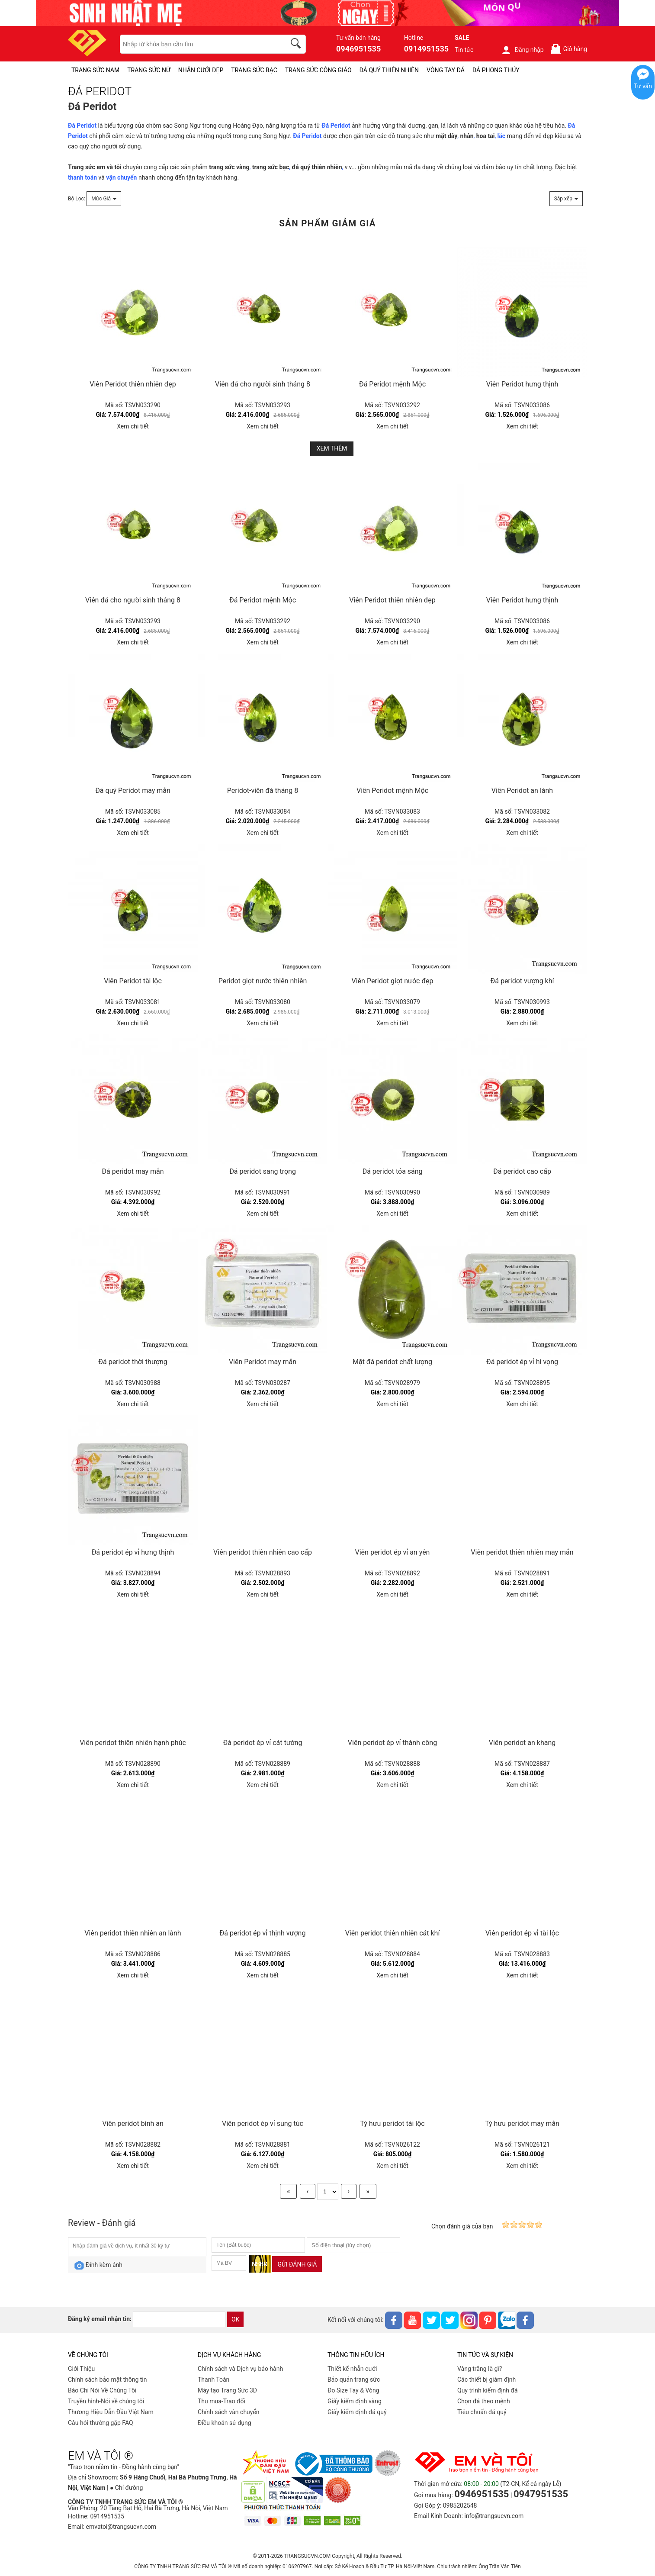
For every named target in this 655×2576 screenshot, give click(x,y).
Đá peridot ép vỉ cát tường (262, 1743)
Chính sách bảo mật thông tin (107, 2379)
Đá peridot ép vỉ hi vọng (522, 1362)
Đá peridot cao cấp (522, 1171)
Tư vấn (643, 86)
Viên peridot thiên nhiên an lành (132, 1933)
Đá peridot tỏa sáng (392, 1171)
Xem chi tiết (133, 426)
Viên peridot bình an (133, 2123)
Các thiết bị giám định (486, 2379)
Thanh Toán (213, 2379)
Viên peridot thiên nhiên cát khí (392, 1933)
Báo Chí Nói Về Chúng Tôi (102, 2390)
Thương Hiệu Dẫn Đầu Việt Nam (111, 2412)
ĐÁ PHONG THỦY (496, 70)
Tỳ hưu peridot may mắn (522, 2123)
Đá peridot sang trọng (262, 1171)
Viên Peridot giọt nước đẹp (392, 981)
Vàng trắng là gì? (479, 2368)
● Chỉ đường (126, 2487)
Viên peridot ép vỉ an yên (392, 1552)
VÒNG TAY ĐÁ (446, 70)
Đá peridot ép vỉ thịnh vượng (263, 1933)
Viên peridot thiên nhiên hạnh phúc (133, 1743)
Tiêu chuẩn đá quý (482, 2412)
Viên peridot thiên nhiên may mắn (522, 1552)
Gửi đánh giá (297, 2264)
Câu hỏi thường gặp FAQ (100, 2422)
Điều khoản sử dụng (224, 2422)
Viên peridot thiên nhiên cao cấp (262, 1552)
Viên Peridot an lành (522, 790)
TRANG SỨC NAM (95, 70)
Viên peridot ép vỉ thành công (392, 1743)
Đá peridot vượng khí (522, 981)
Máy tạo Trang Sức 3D (227, 2390)
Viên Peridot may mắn (262, 1362)
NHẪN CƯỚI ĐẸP (201, 70)
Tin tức (464, 49)
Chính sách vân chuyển (229, 2412)
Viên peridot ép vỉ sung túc (262, 2123)
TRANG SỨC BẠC (254, 70)
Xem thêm (332, 448)
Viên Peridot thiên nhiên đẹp (133, 384)
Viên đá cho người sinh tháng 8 (262, 384)
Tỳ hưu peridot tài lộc (392, 2123)
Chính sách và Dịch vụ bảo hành (240, 2368)
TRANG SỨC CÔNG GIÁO (318, 70)
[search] (297, 44)
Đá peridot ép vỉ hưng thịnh (133, 1552)
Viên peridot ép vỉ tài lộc (522, 1933)
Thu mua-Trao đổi (221, 2401)
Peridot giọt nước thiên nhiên (262, 981)
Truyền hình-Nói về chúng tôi (106, 2401)
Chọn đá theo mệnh (483, 2401)
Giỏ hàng (568, 49)
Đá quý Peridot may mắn (132, 790)
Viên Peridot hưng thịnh (522, 384)
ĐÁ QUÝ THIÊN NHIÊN (389, 70)
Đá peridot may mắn (133, 1171)
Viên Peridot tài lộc (133, 981)
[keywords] (198, 44)
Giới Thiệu (81, 2368)
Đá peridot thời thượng (132, 1362)
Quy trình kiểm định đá (487, 2390)
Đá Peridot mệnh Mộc (392, 384)
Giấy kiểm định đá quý (357, 2412)
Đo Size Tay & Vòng (353, 2390)
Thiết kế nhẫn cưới (352, 2368)
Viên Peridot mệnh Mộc (392, 790)
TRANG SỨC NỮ (148, 70)
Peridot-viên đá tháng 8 (262, 790)
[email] (179, 2319)
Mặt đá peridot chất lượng (392, 1362)
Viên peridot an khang (522, 1743)
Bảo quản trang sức (354, 2379)
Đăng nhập (522, 49)
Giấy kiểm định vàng (355, 2401)
